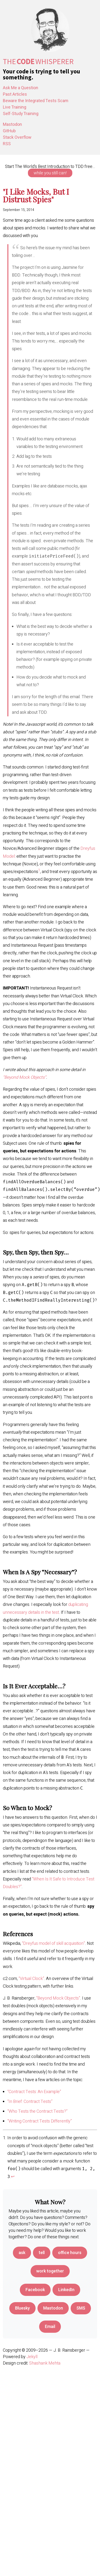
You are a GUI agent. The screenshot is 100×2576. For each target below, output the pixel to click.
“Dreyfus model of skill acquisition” (53, 1943)
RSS (7, 144)
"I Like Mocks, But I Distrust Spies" (36, 195)
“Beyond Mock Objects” (24, 1077)
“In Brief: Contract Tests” (30, 2101)
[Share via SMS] (81, 2308)
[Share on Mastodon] (53, 2308)
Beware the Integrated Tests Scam (35, 101)
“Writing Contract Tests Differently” (39, 2121)
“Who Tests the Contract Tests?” (37, 2111)
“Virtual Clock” (31, 1978)
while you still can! (50, 173)
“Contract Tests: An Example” (34, 2092)
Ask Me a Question (20, 88)
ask (22, 2253)
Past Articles (15, 94)
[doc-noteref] (39, 871)
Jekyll (31, 2357)
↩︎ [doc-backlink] (13, 2176)
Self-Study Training (20, 114)
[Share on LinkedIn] (66, 2290)
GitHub (9, 131)
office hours (69, 2253)
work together (50, 2271)
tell (42, 2253)
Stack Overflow (17, 137)
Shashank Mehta (44, 2363)
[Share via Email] (50, 2327)
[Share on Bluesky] (22, 2308)
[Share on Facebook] (35, 2290)
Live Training (14, 107)
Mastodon (12, 124)
